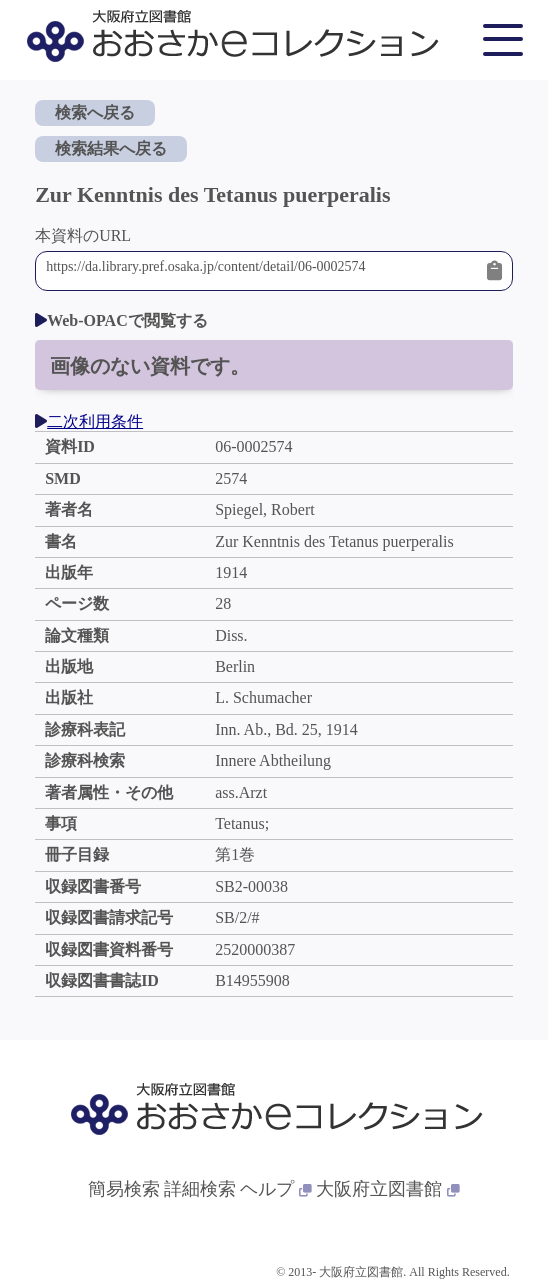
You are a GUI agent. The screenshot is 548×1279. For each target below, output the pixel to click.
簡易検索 (124, 1189)
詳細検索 (200, 1189)
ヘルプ (276, 1189)
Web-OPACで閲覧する (121, 320)
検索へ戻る (95, 112)
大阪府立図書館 (388, 1189)
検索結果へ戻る (111, 148)
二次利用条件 (89, 421)
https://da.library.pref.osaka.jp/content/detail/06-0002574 (261, 271)
